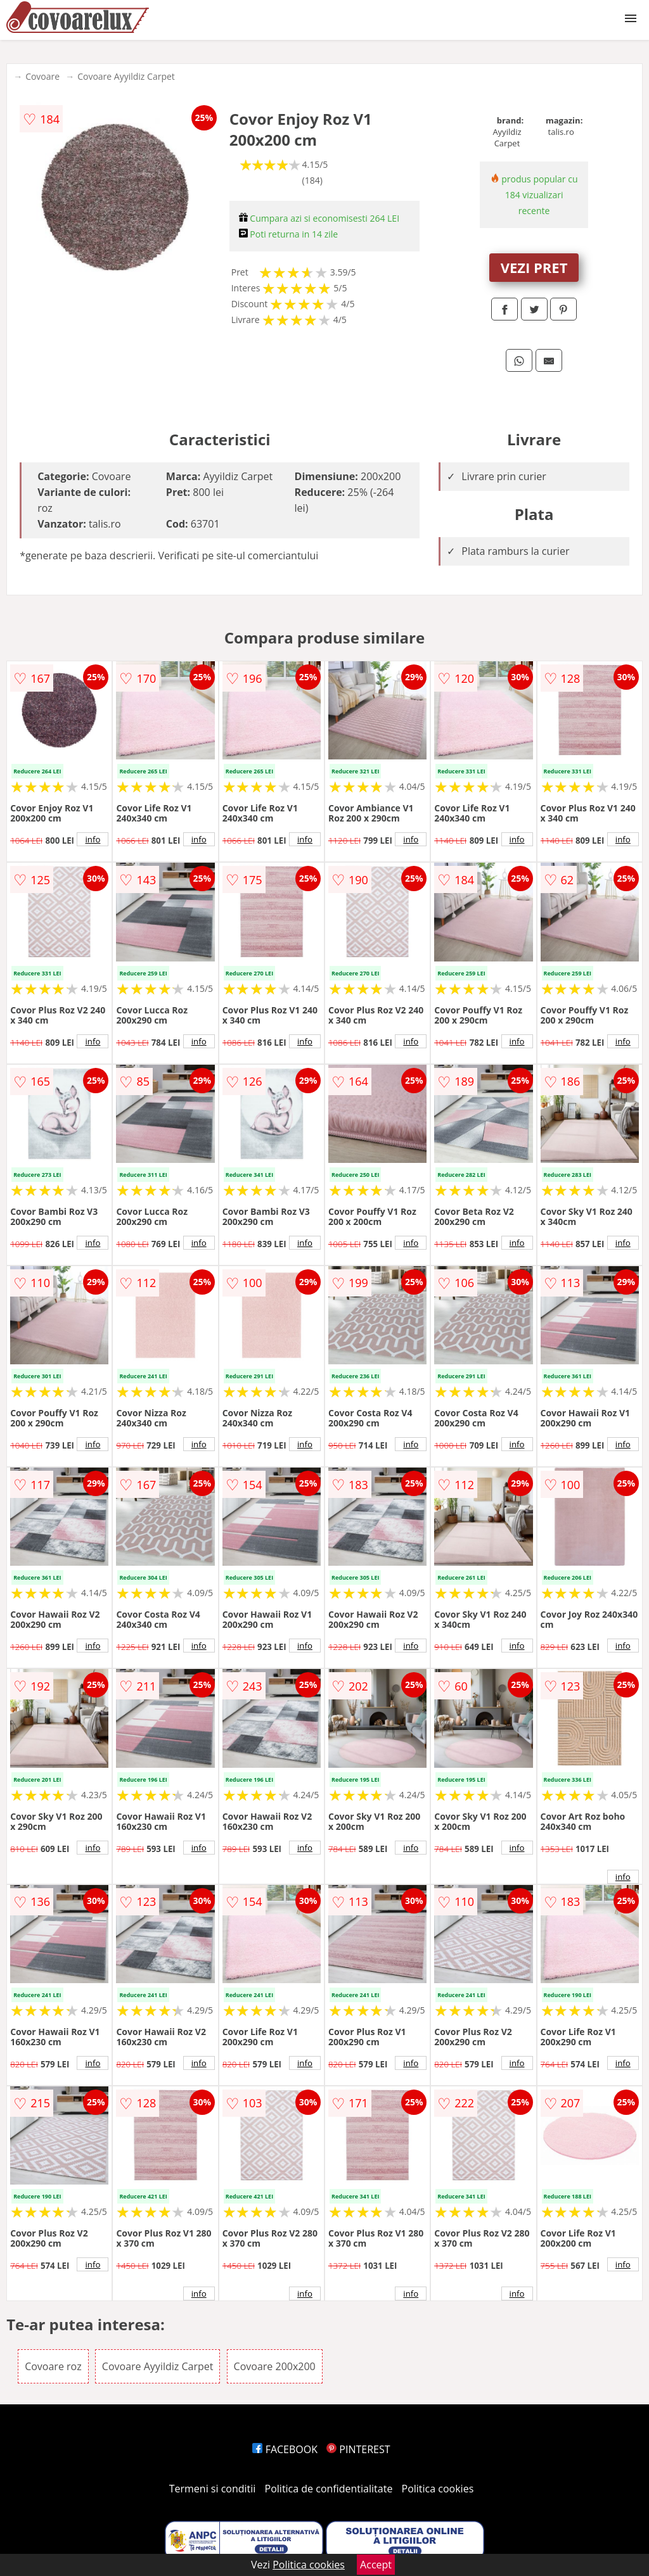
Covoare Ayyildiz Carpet (126, 76)
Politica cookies (438, 2489)
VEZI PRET (534, 267)
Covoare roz (53, 2366)
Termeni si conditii (212, 2489)
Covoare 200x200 (275, 2366)
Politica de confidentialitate (329, 2489)
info (92, 839)
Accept (376, 2565)
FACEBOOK (285, 2449)
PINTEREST (358, 2449)
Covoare (42, 76)
